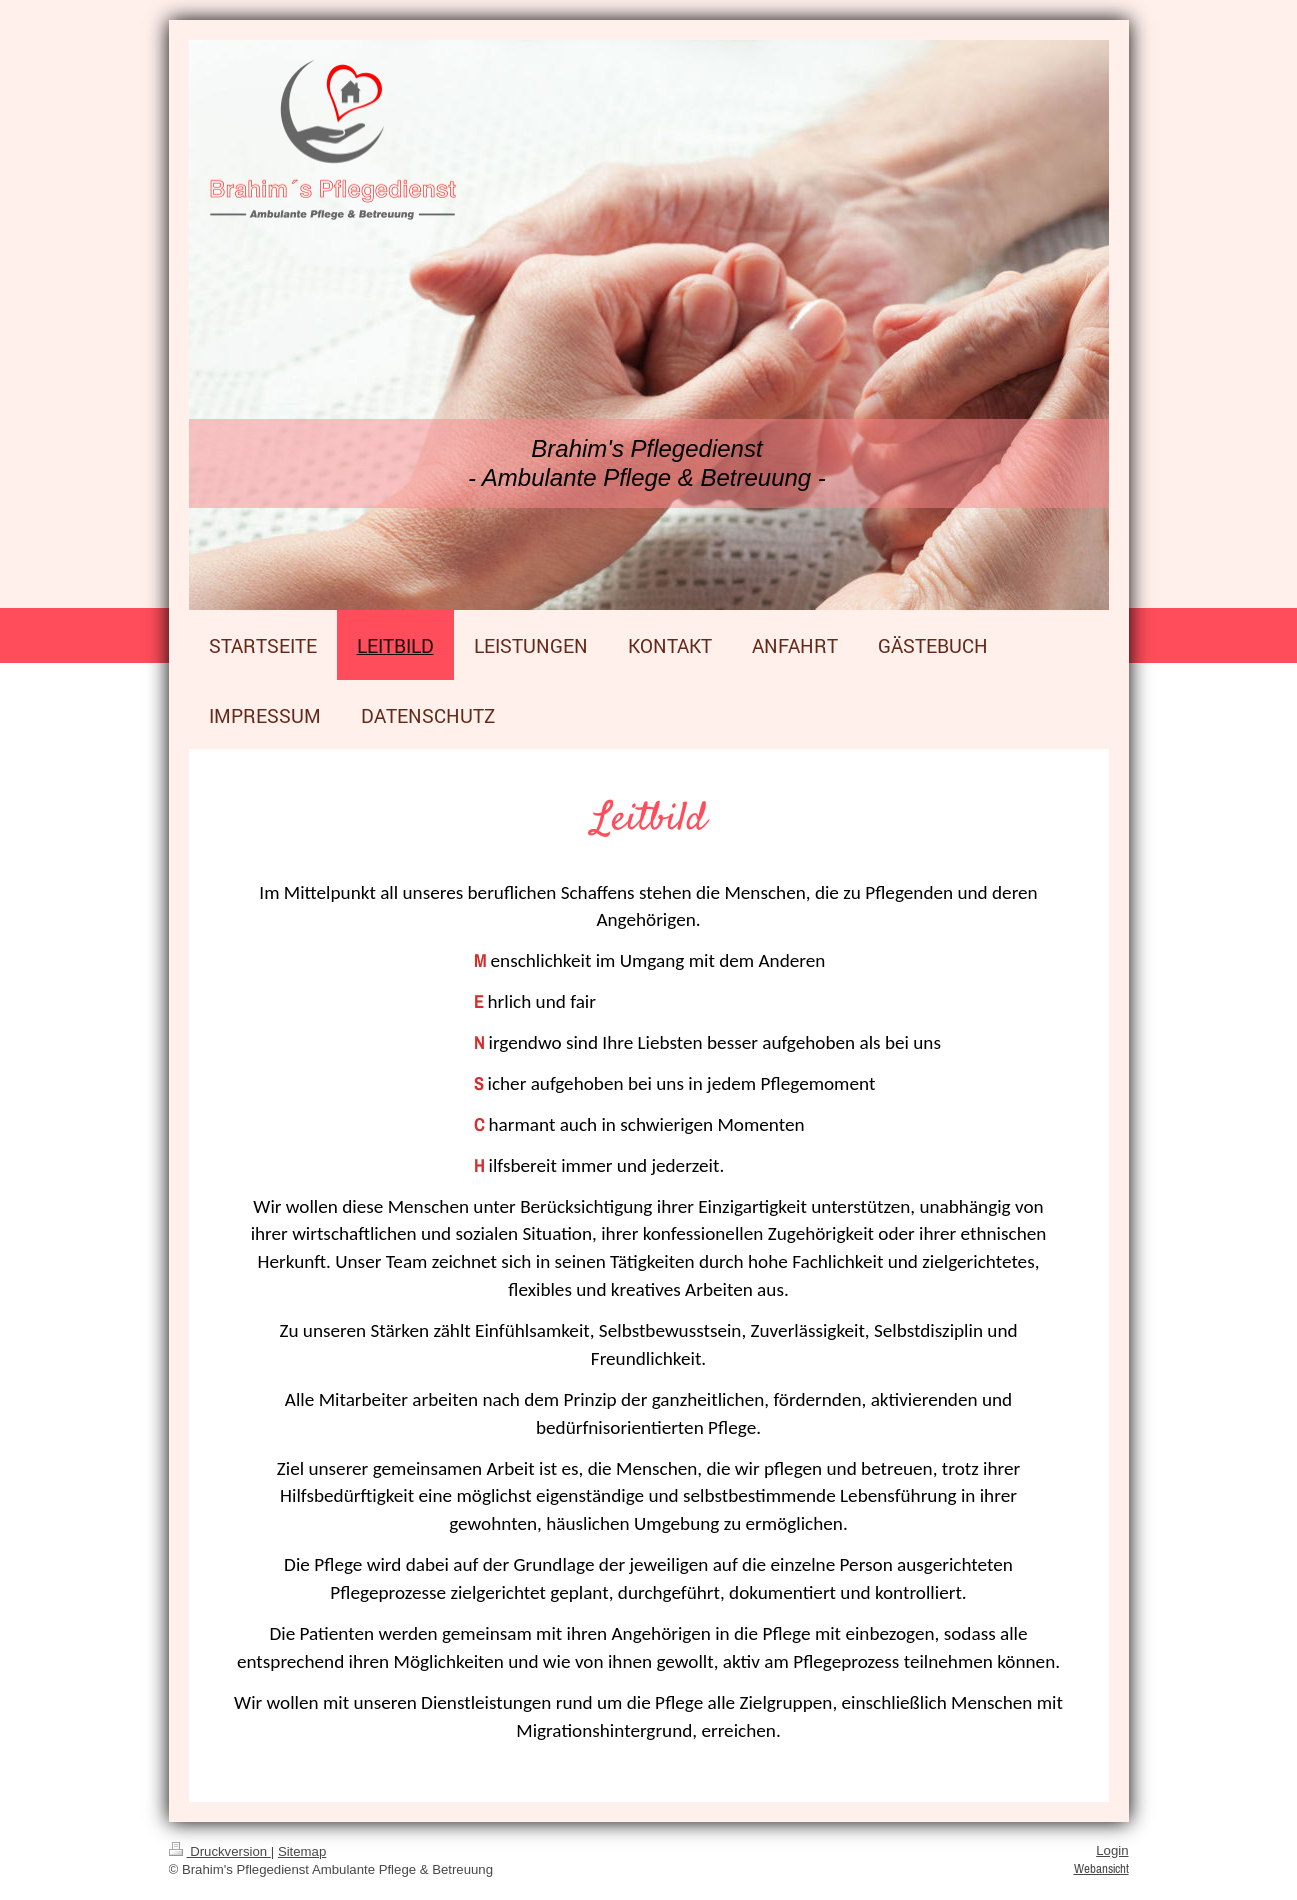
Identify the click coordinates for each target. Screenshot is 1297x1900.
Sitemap (302, 1851)
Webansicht (1101, 1868)
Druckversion (220, 1851)
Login (1112, 1850)
